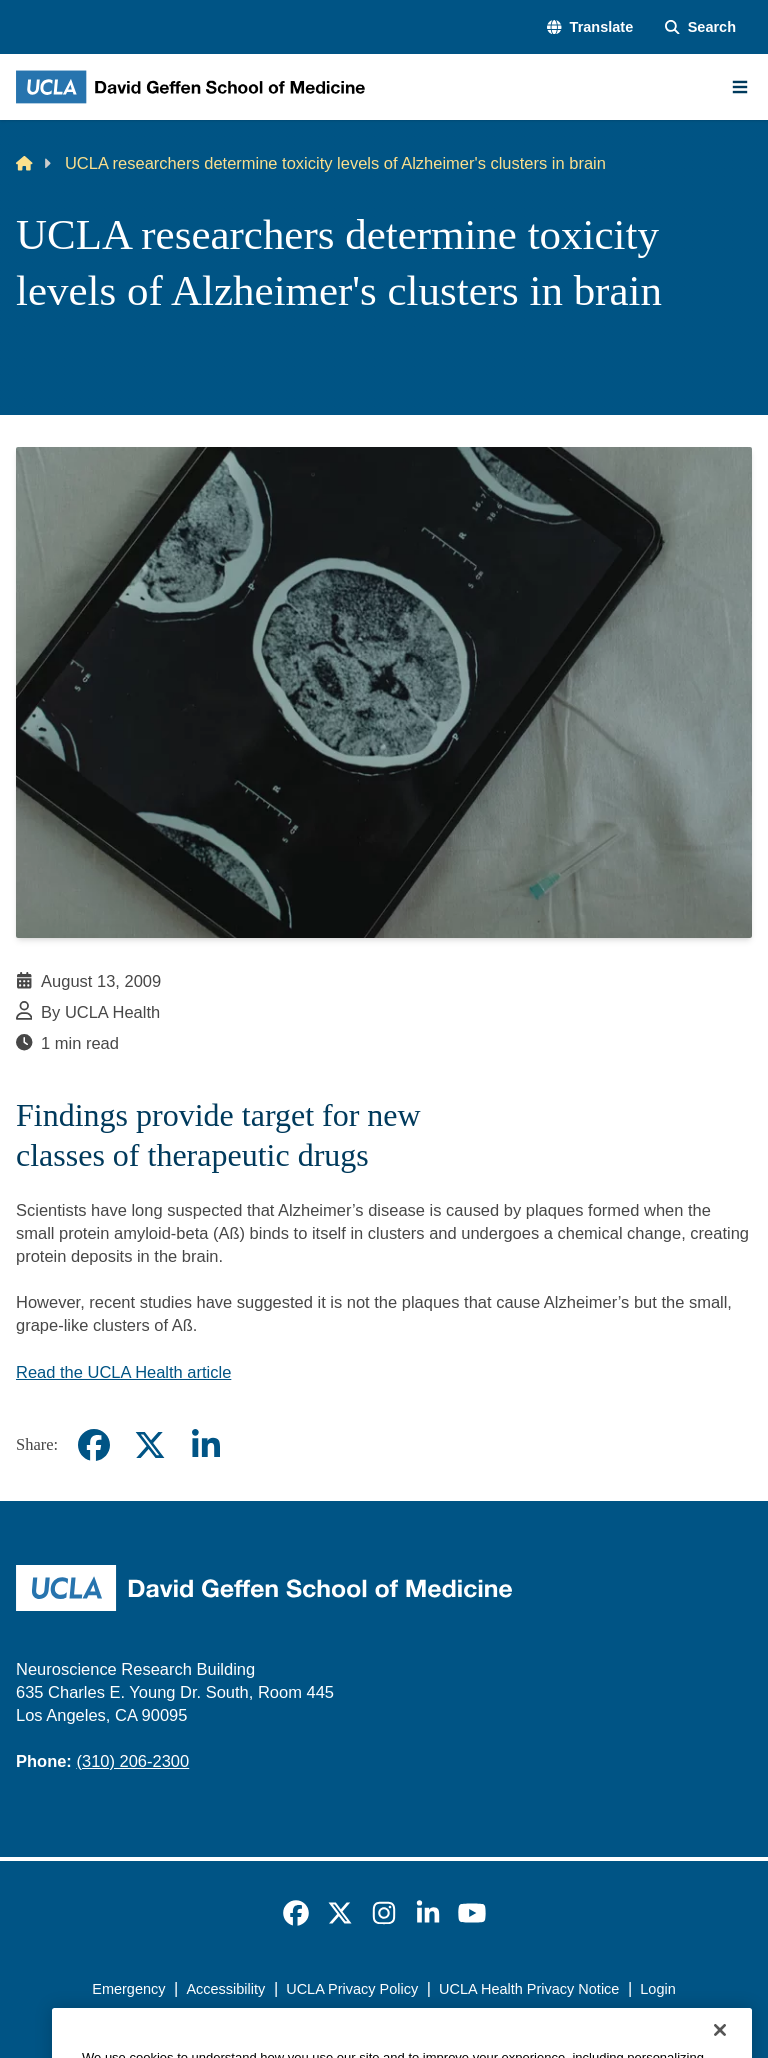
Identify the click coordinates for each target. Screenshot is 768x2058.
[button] (590, 27)
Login (657, 1989)
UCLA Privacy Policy (352, 1989)
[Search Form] (700, 27)
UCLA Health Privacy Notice (529, 1989)
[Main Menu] (740, 87)
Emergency (128, 1989)
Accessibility (225, 1989)
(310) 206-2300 (132, 1761)
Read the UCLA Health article (123, 1372)
